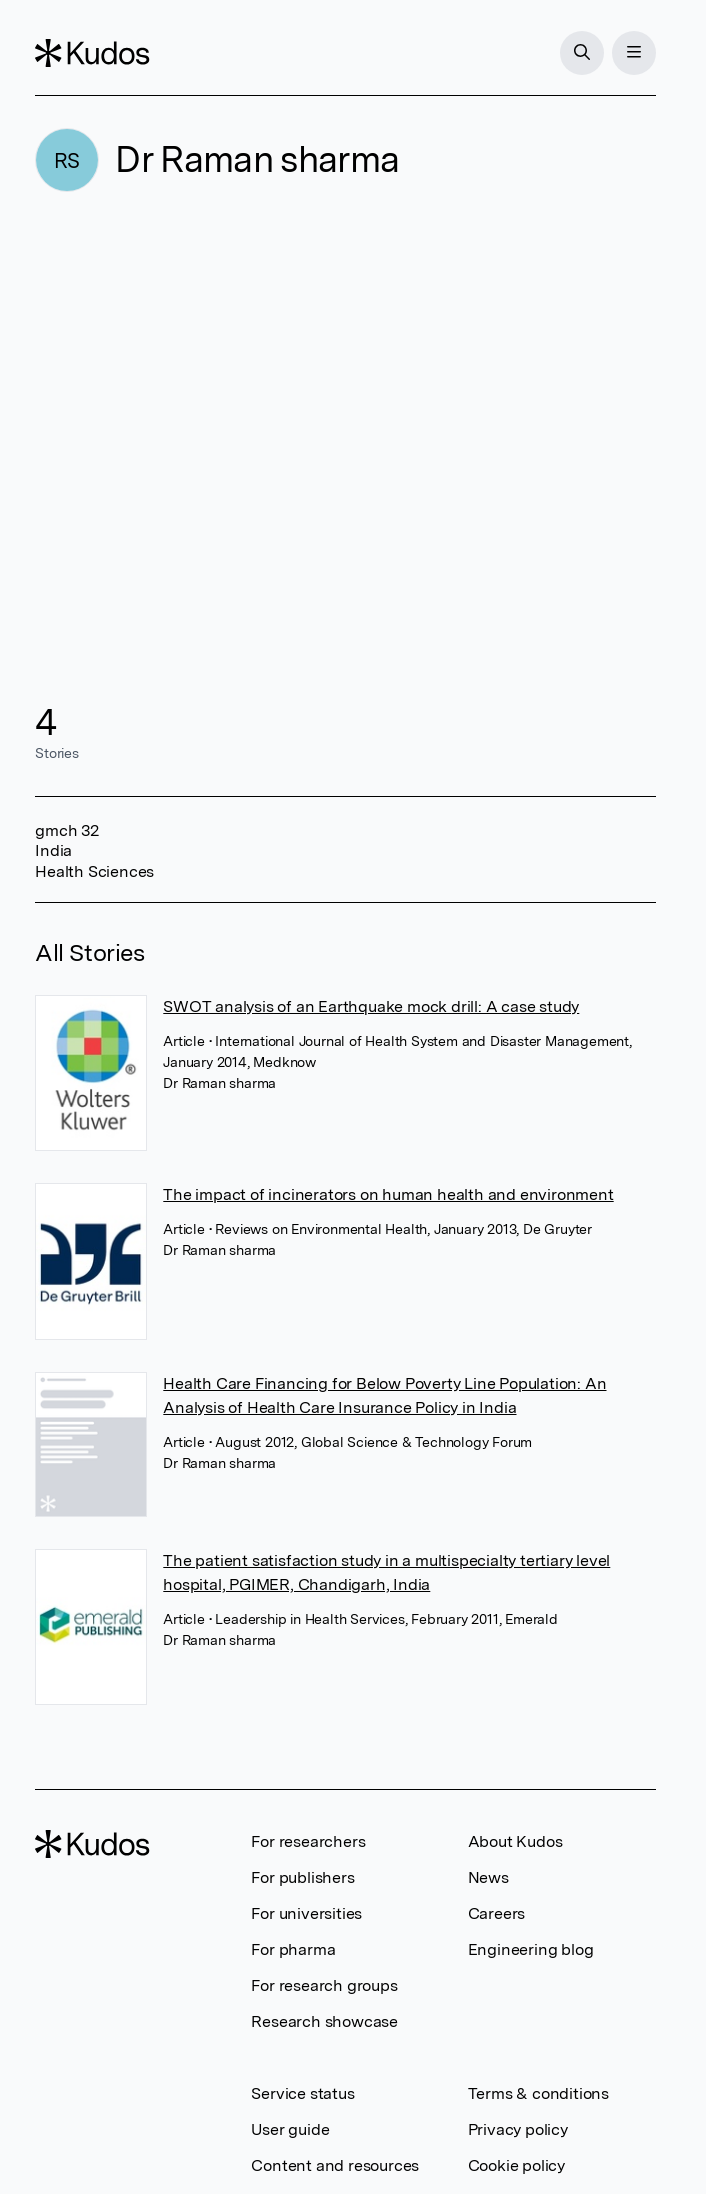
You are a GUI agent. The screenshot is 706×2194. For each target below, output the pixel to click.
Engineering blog (531, 1949)
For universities (306, 1913)
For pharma (293, 1949)
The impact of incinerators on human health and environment (388, 1194)
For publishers (302, 1877)
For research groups (324, 1985)
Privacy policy (518, 2129)
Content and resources (335, 2165)
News (488, 1877)
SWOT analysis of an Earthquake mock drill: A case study (371, 1006)
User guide (290, 2129)
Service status (302, 2093)
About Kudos (515, 1841)
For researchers (308, 1841)
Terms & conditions (538, 2093)
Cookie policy (516, 2165)
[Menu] (634, 53)
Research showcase (324, 2021)
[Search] (582, 53)
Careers (497, 1913)
